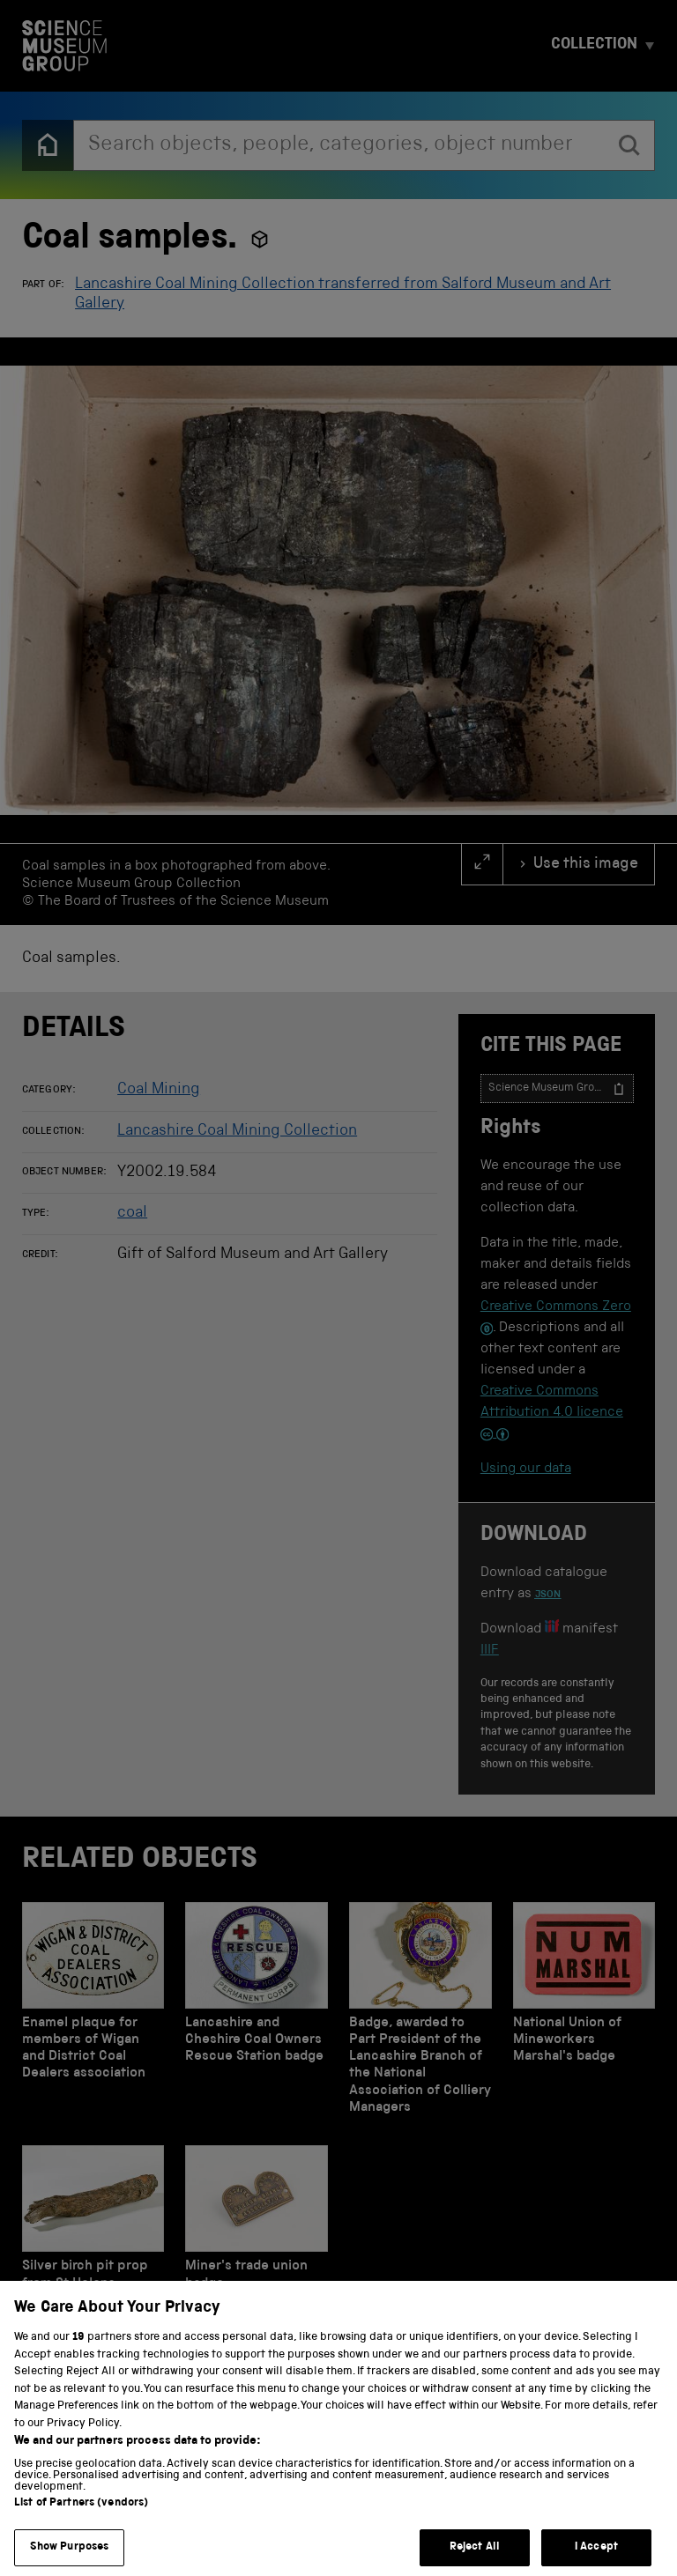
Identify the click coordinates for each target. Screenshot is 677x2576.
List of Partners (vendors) (81, 2527)
